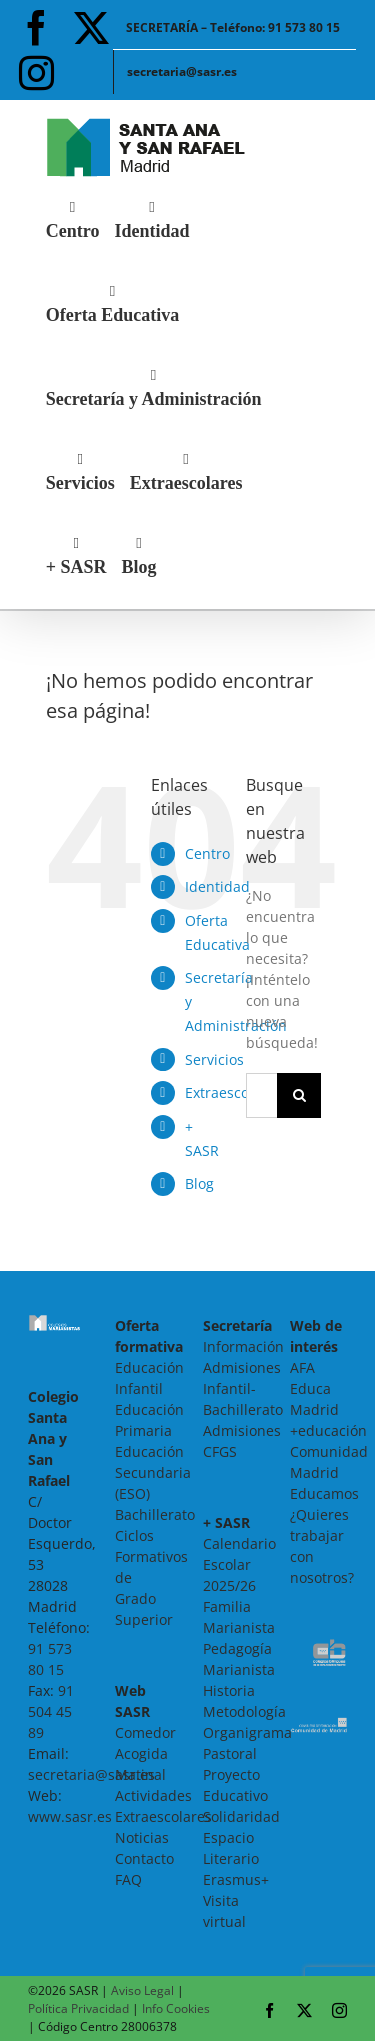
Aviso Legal (142, 1990)
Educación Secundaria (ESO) (153, 1472)
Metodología (244, 1711)
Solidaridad (241, 1816)
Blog (199, 1183)
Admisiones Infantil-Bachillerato (243, 1388)
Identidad (217, 886)
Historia (229, 1690)
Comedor (145, 1732)
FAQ (128, 1879)
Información (243, 1346)
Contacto (144, 1858)
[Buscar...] (261, 1095)
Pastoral (230, 1753)
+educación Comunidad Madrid (329, 1451)
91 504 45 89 (51, 1711)
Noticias (142, 1837)
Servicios (214, 1059)
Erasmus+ (236, 1879)
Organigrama (247, 1732)
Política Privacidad (78, 2008)
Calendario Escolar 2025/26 (239, 1564)
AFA (302, 1367)
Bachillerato (155, 1514)
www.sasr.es (70, 1816)
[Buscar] (299, 1095)
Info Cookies (176, 2008)
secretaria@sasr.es (91, 1774)
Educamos (324, 1493)
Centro (207, 853)
